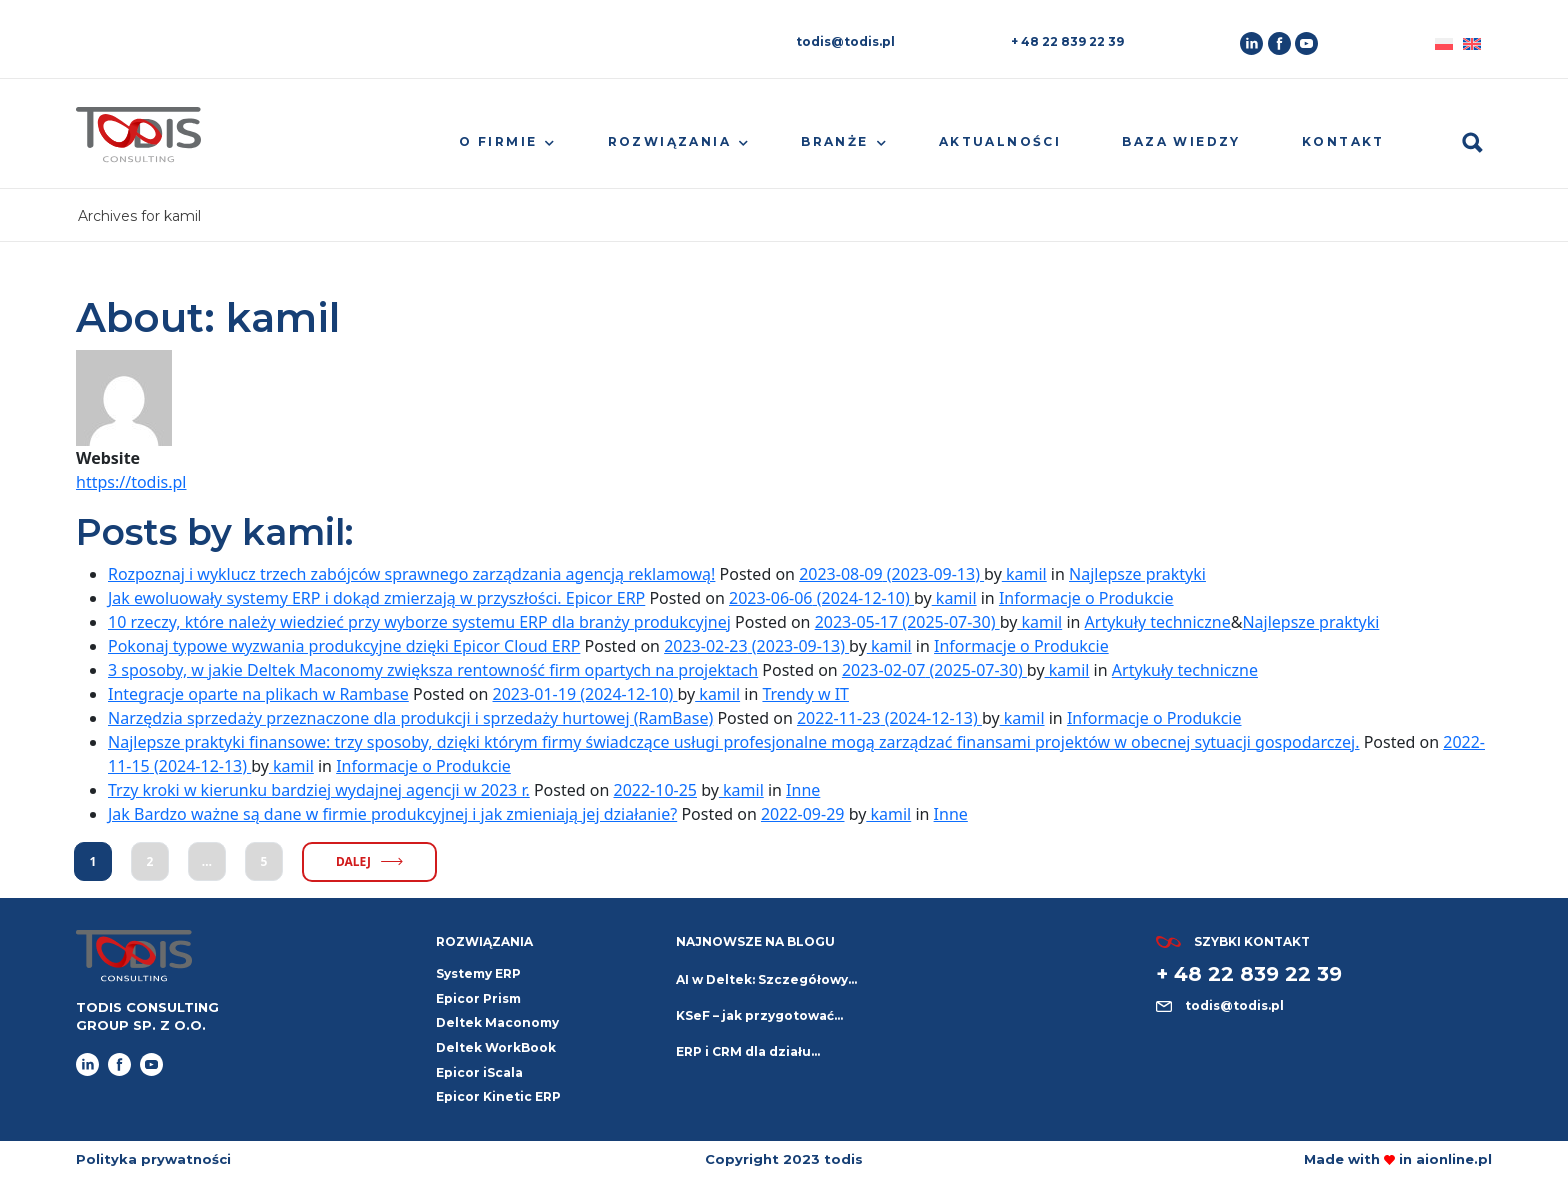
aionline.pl (1454, 1159)
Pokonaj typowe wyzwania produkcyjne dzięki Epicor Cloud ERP (344, 646)
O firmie (498, 141)
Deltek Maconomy (497, 1022)
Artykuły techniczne (1158, 622)
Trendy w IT (805, 694)
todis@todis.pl (845, 41)
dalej (369, 861)
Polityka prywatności (153, 1159)
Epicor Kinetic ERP (498, 1096)
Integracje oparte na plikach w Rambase (258, 694)
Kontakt (1343, 141)
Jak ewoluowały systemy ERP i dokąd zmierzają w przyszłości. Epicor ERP (376, 598)
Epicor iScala (479, 1072)
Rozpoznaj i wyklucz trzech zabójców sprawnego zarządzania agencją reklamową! (411, 574)
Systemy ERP (478, 973)
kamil (1024, 574)
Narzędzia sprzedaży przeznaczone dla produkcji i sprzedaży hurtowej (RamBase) (410, 718)
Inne (803, 790)
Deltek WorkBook (496, 1047)
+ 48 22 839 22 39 (1067, 41)
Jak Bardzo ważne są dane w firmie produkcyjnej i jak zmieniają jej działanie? (392, 814)
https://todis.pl (131, 482)
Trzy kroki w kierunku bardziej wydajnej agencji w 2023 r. (319, 790)
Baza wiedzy (1181, 141)
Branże (834, 141)
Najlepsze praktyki (1137, 574)
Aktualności (1000, 141)
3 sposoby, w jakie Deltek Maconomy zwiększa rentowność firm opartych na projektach (433, 670)
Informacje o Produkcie (1086, 598)
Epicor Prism (478, 998)
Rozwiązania (669, 141)
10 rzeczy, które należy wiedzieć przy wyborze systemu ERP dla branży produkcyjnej (419, 622)
